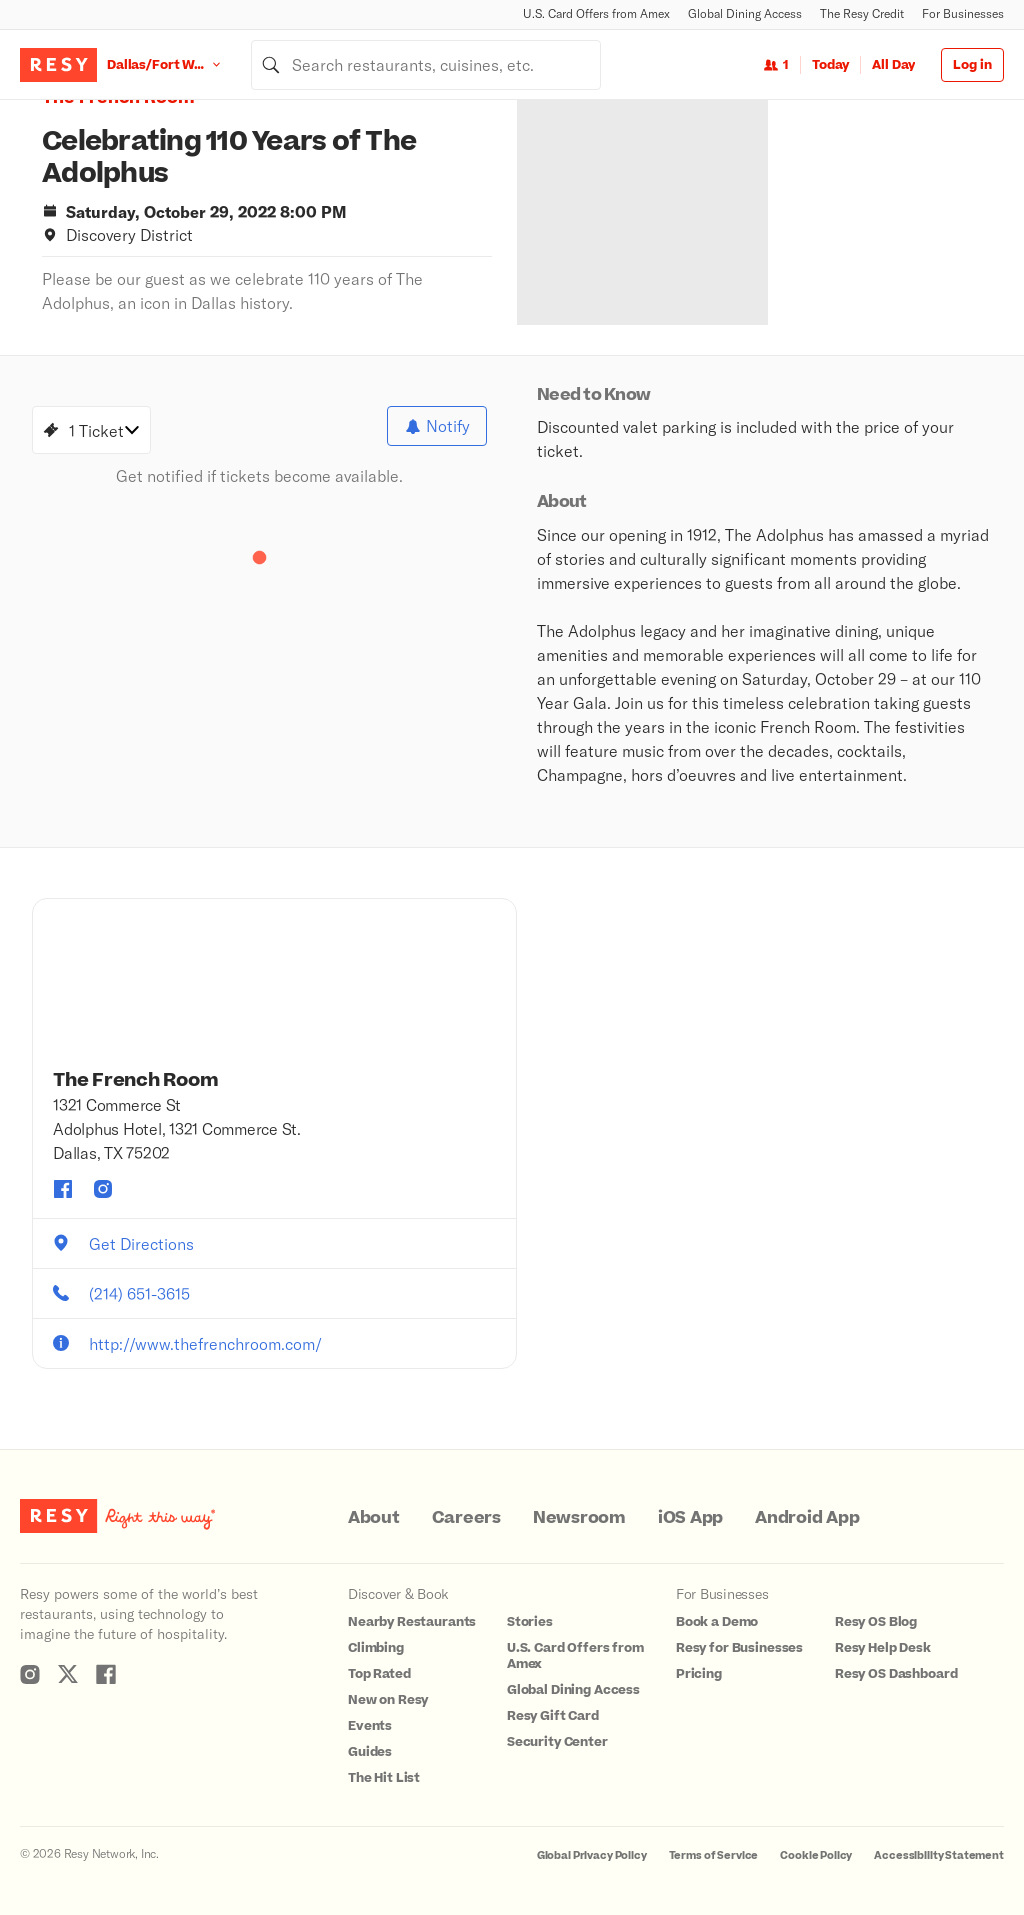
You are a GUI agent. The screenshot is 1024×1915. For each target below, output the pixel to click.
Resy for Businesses (739, 1648)
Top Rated (379, 1674)
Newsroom (579, 1518)
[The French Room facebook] (63, 1189)
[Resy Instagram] (30, 1674)
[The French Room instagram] (103, 1189)
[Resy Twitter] (68, 1674)
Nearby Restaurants (412, 1622)
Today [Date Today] (830, 65)
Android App (807, 1518)
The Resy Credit (862, 13)
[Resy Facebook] (106, 1674)
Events (370, 1726)
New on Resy (388, 1700)
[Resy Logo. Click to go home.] (58, 65)
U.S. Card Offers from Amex (596, 13)
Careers (466, 1518)
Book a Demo (717, 1622)
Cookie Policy (816, 1855)
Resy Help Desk (883, 1648)
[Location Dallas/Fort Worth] (179, 64)
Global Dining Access (745, 13)
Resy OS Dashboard (896, 1674)
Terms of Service (714, 1855)
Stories (530, 1622)
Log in (972, 65)
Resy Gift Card (553, 1716)
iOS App (690, 1518)
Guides (370, 1752)
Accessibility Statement (939, 1855)
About (374, 1518)
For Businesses (963, 13)
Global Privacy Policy (592, 1855)
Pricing (699, 1674)
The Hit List (384, 1778)
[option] (680, 212)
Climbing (376, 1648)
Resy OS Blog (876, 1622)
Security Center (557, 1742)
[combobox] (426, 65)
